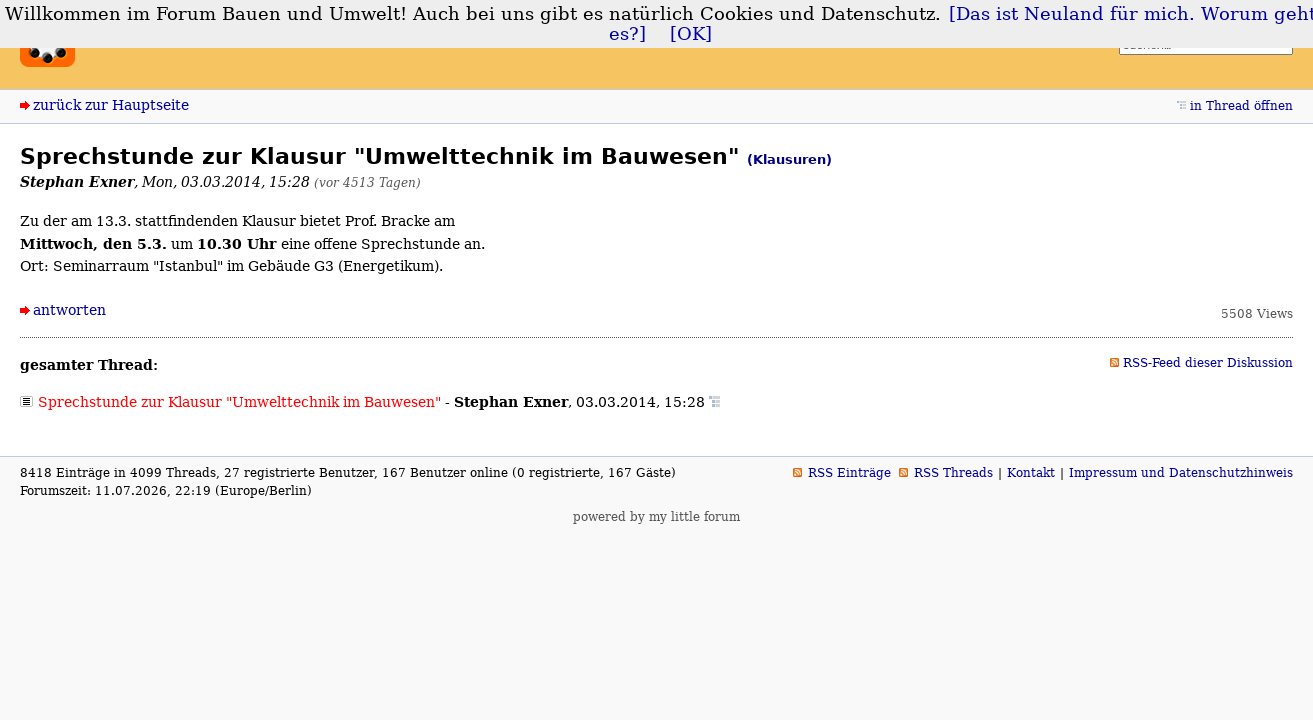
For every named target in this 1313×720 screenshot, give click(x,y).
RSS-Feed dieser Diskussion (1208, 363)
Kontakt (1031, 473)
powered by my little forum (656, 517)
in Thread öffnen (1241, 106)
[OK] (691, 34)
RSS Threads (953, 473)
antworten (69, 310)
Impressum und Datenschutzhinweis (1181, 473)
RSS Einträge (849, 473)
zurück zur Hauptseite (111, 105)
